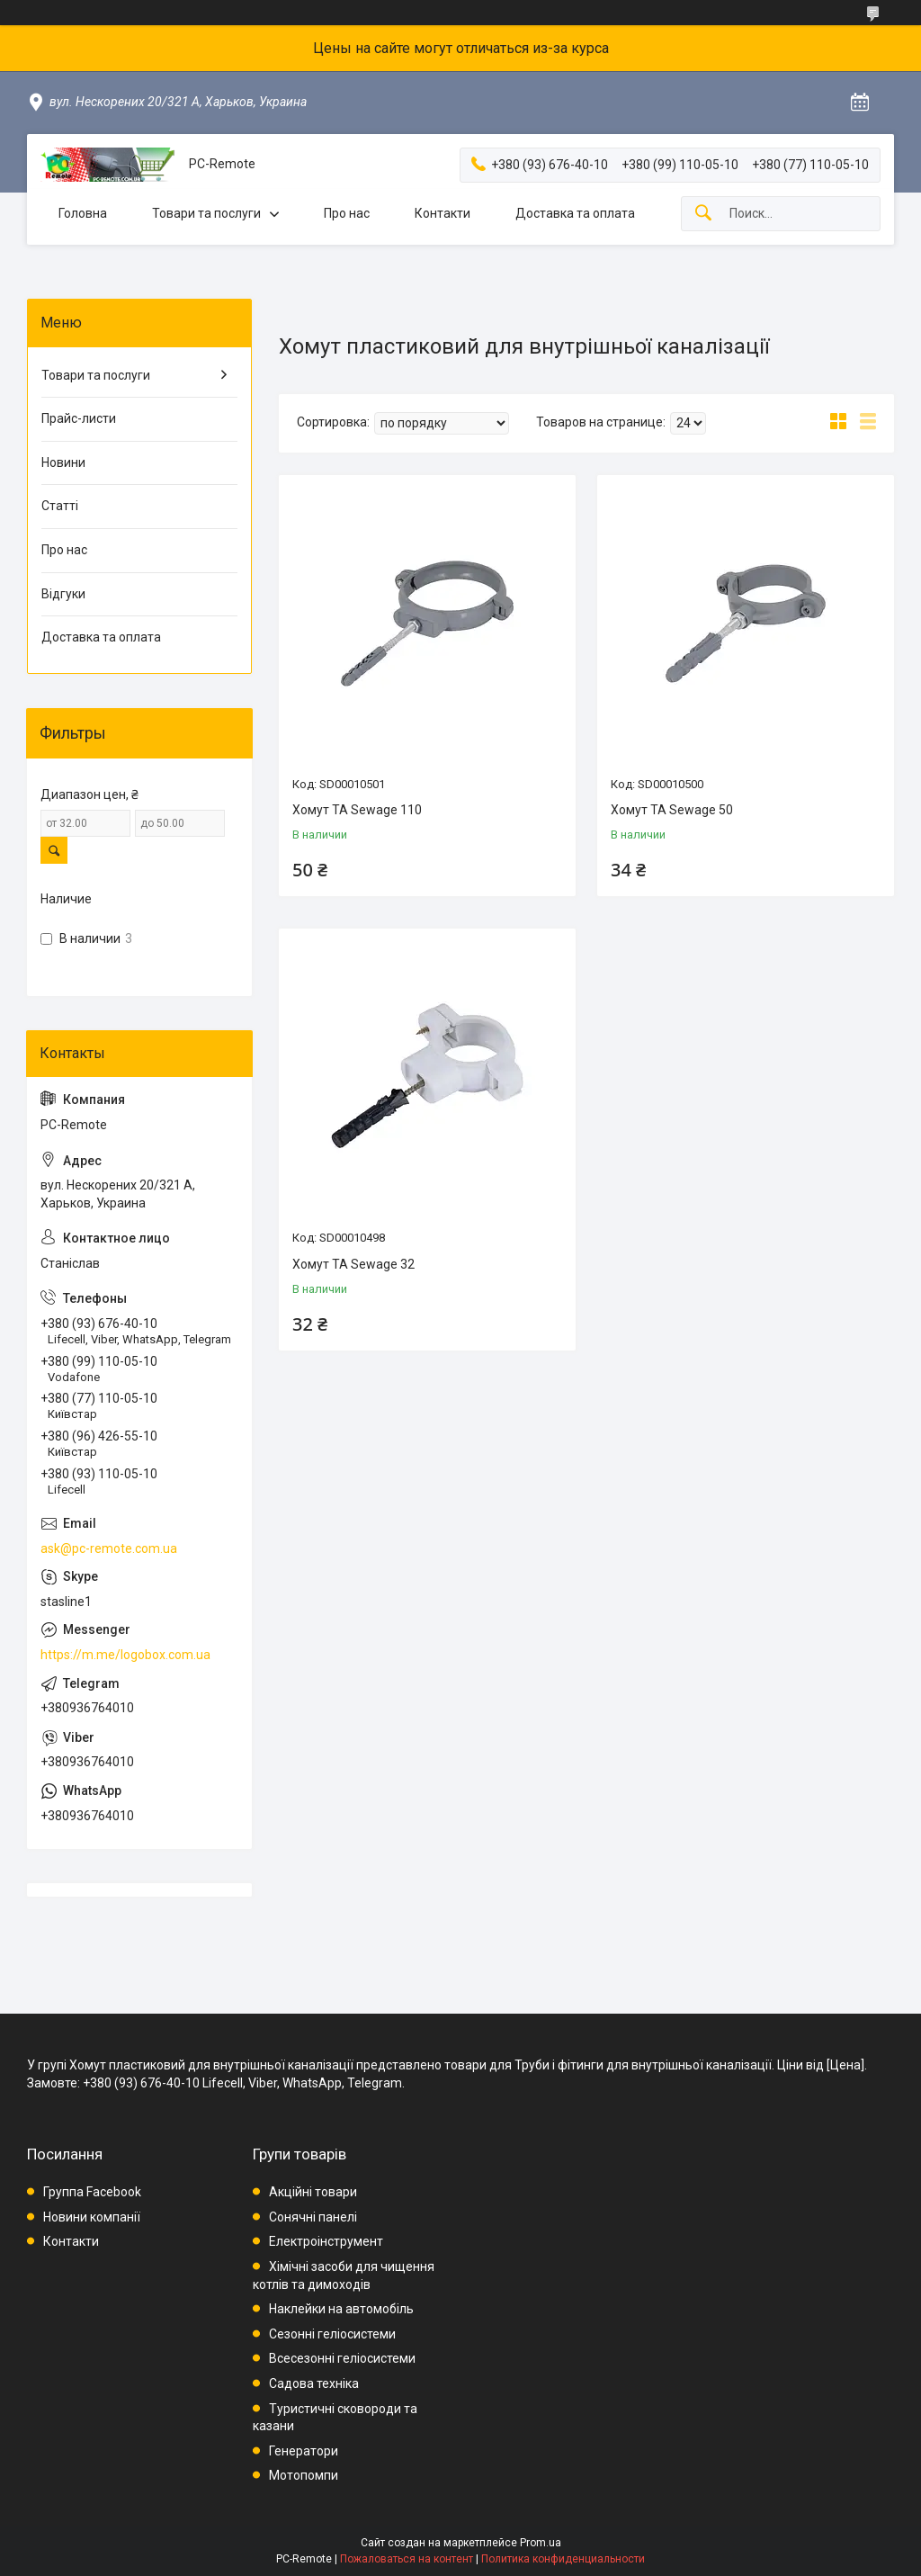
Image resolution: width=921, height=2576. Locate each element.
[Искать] (703, 214)
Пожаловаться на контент (406, 2559)
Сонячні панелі (313, 2217)
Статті (59, 505)
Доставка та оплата (575, 213)
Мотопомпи (303, 2475)
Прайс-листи (78, 418)
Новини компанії (91, 2217)
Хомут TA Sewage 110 (357, 810)
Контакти (442, 213)
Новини (63, 462)
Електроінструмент (326, 2241)
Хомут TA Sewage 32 (353, 1264)
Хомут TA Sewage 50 (672, 810)
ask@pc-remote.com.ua (108, 1548)
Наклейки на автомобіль (341, 2309)
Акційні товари (313, 2192)
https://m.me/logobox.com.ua (125, 1654)
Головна (82, 213)
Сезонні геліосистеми (332, 2334)
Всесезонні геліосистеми (342, 2358)
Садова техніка (314, 2383)
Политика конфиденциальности (563, 2559)
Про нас (347, 213)
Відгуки (63, 594)
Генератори (303, 2451)
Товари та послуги (206, 213)
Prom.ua (540, 2542)
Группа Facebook (92, 2192)
